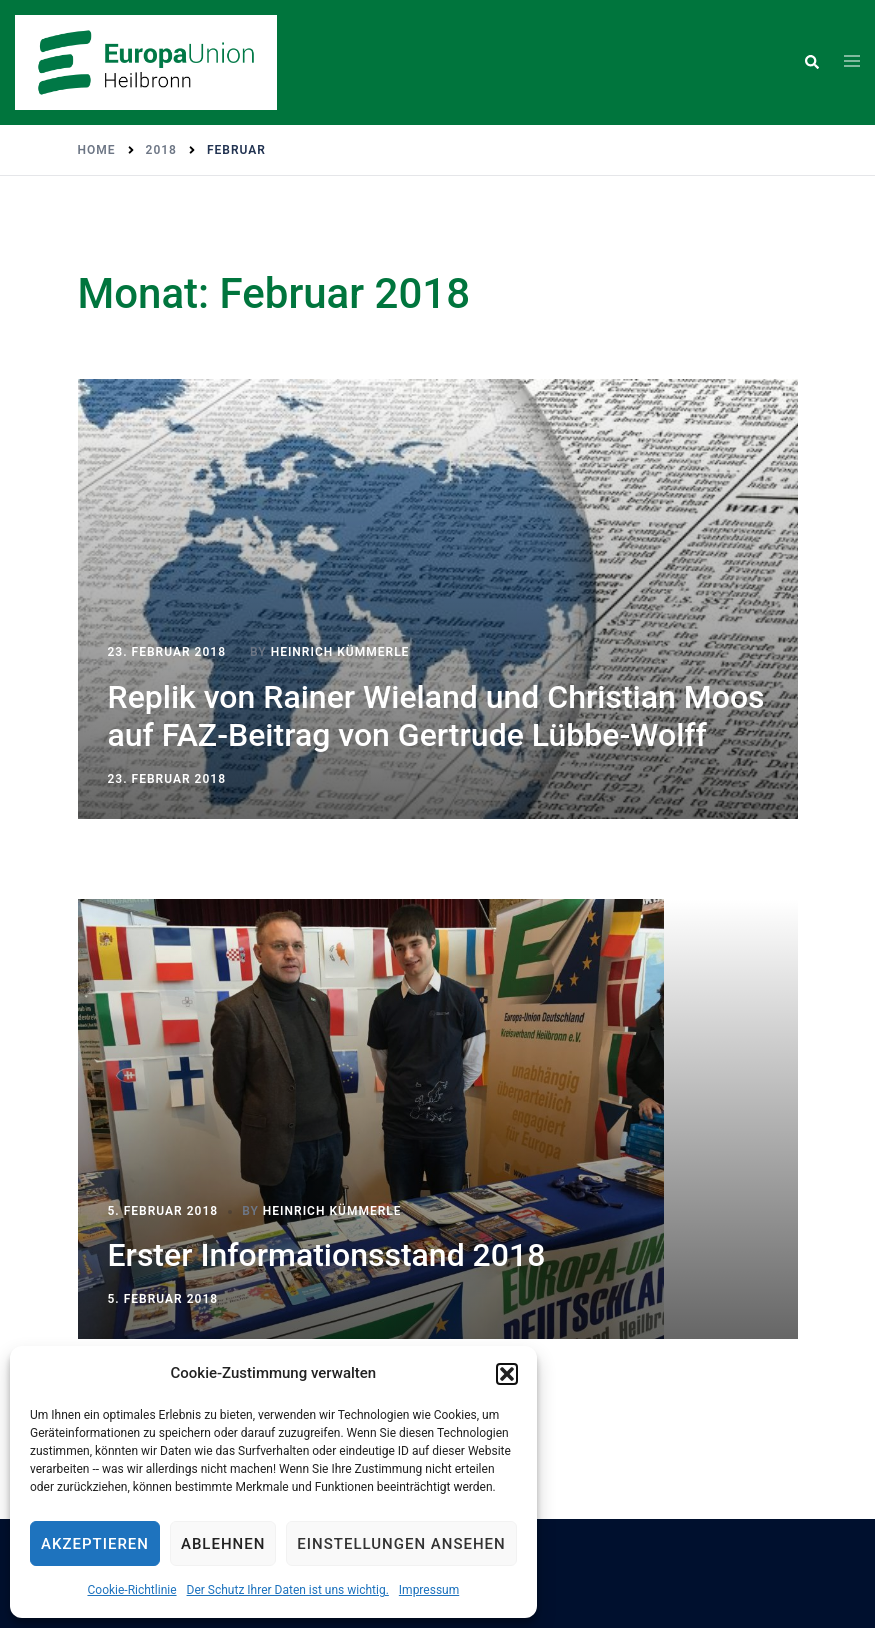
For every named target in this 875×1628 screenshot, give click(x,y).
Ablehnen (223, 1544)
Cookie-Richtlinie (131, 1590)
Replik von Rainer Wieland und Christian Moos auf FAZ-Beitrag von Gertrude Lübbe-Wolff (436, 716)
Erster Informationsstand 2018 (327, 1255)
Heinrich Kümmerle (340, 652)
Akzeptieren (95, 1544)
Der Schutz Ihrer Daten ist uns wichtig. (288, 1590)
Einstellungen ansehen (401, 1544)
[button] (507, 1374)
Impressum (429, 1590)
